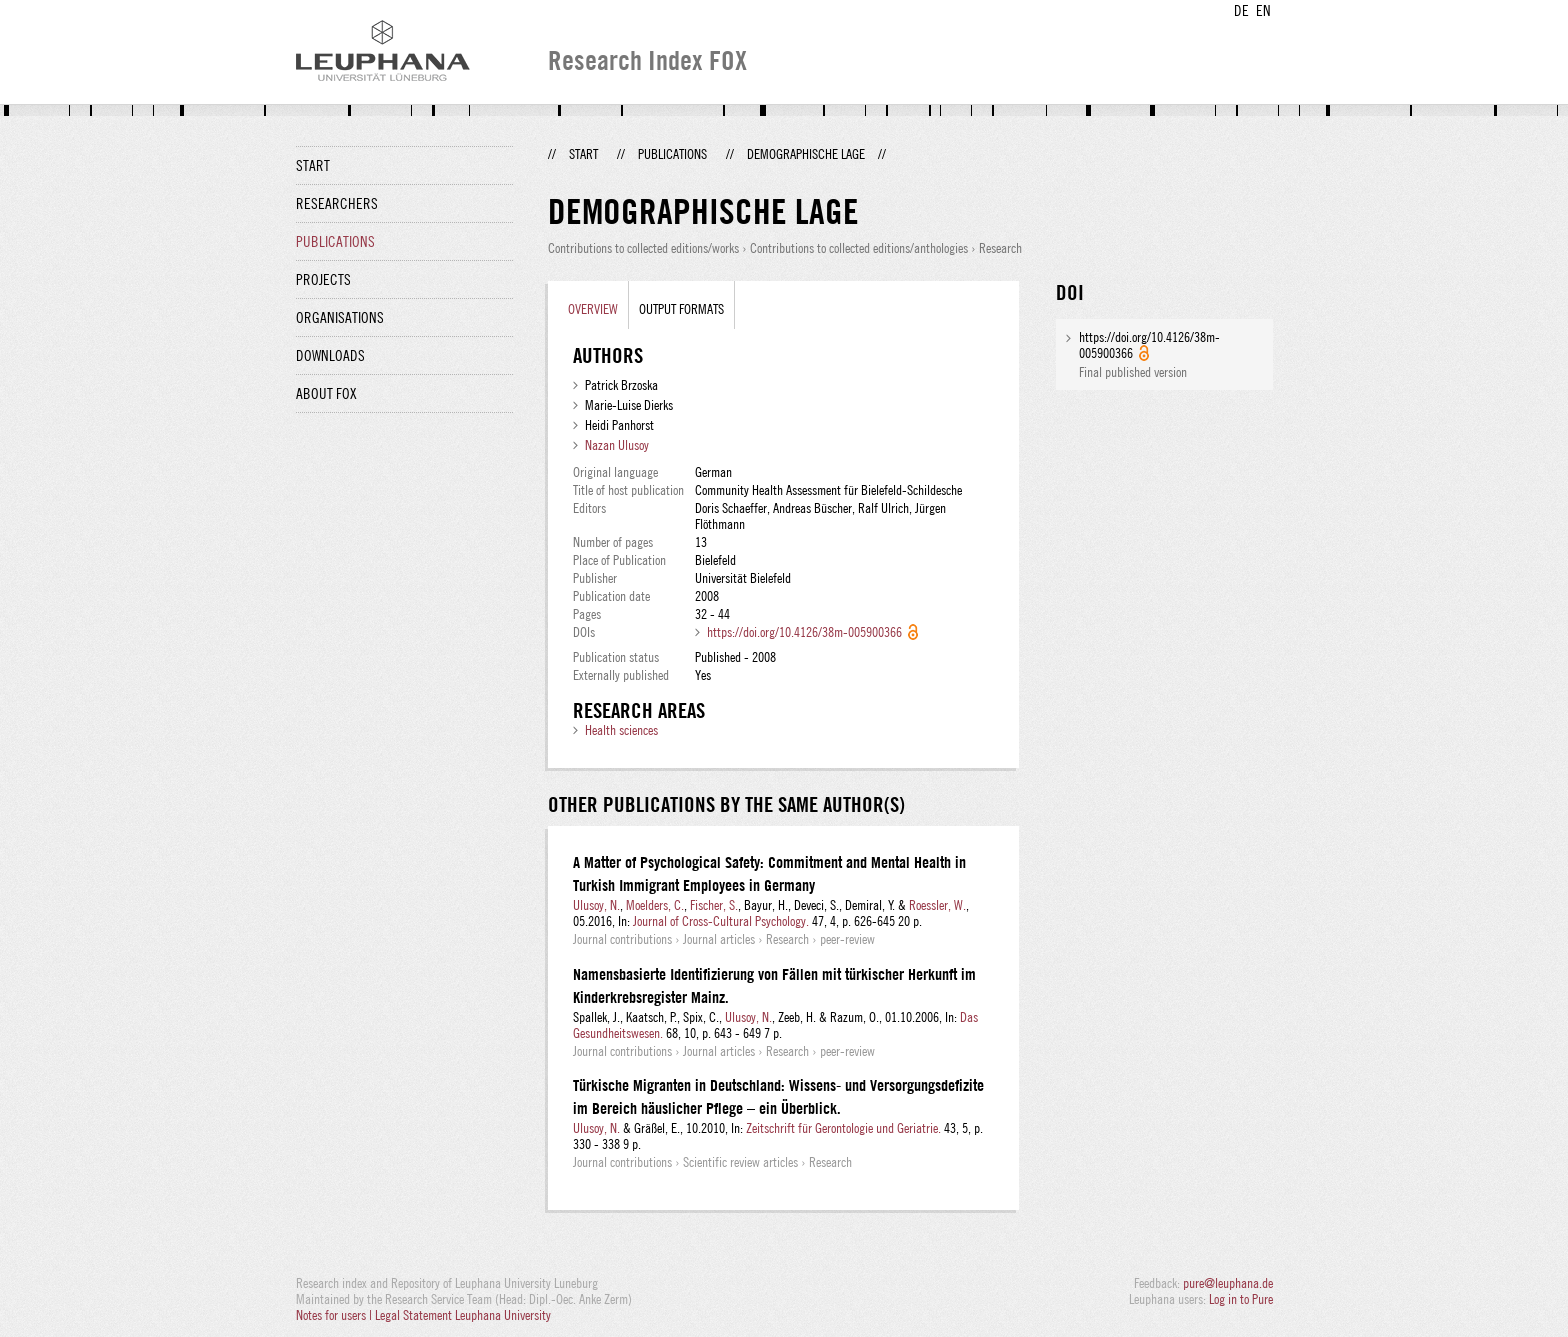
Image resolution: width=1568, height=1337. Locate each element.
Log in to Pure (1241, 1299)
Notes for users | (335, 1315)
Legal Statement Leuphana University (463, 1315)
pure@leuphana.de (1228, 1283)
